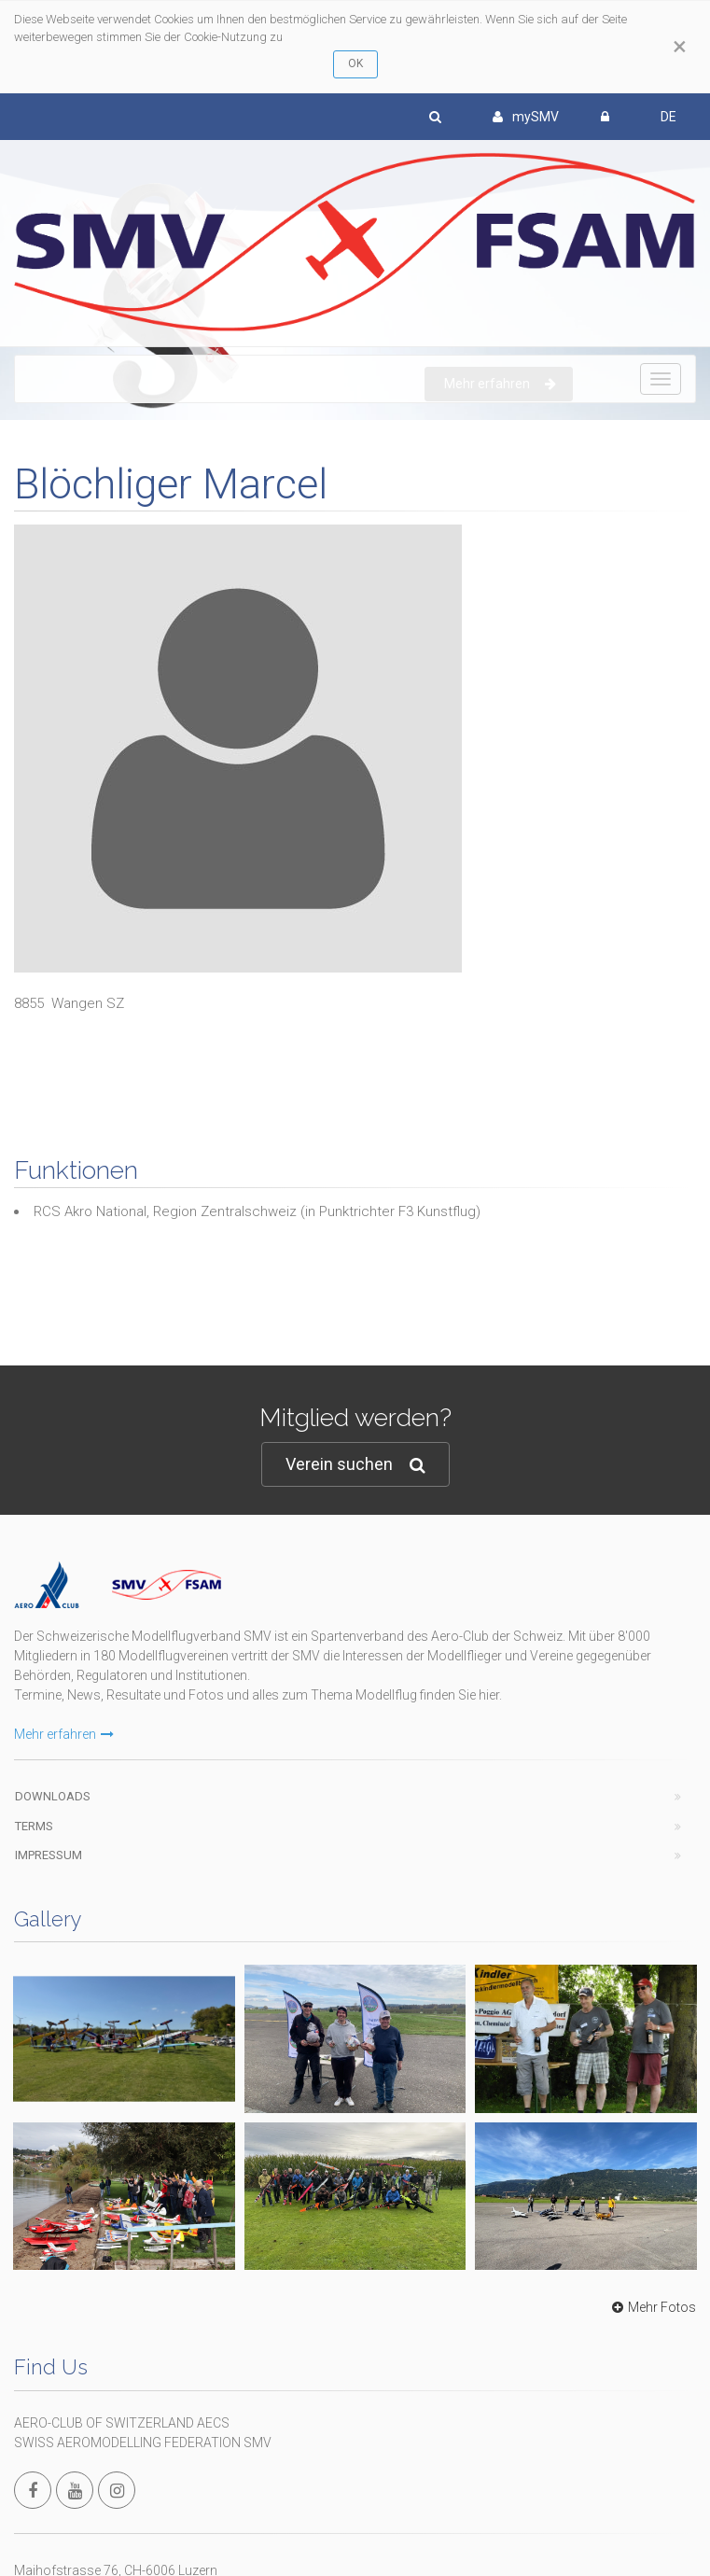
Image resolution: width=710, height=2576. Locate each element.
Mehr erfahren (64, 1734)
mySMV (526, 116)
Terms (34, 1826)
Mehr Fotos (651, 2307)
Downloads (52, 1796)
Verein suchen (355, 1465)
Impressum (48, 1855)
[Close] (680, 47)
